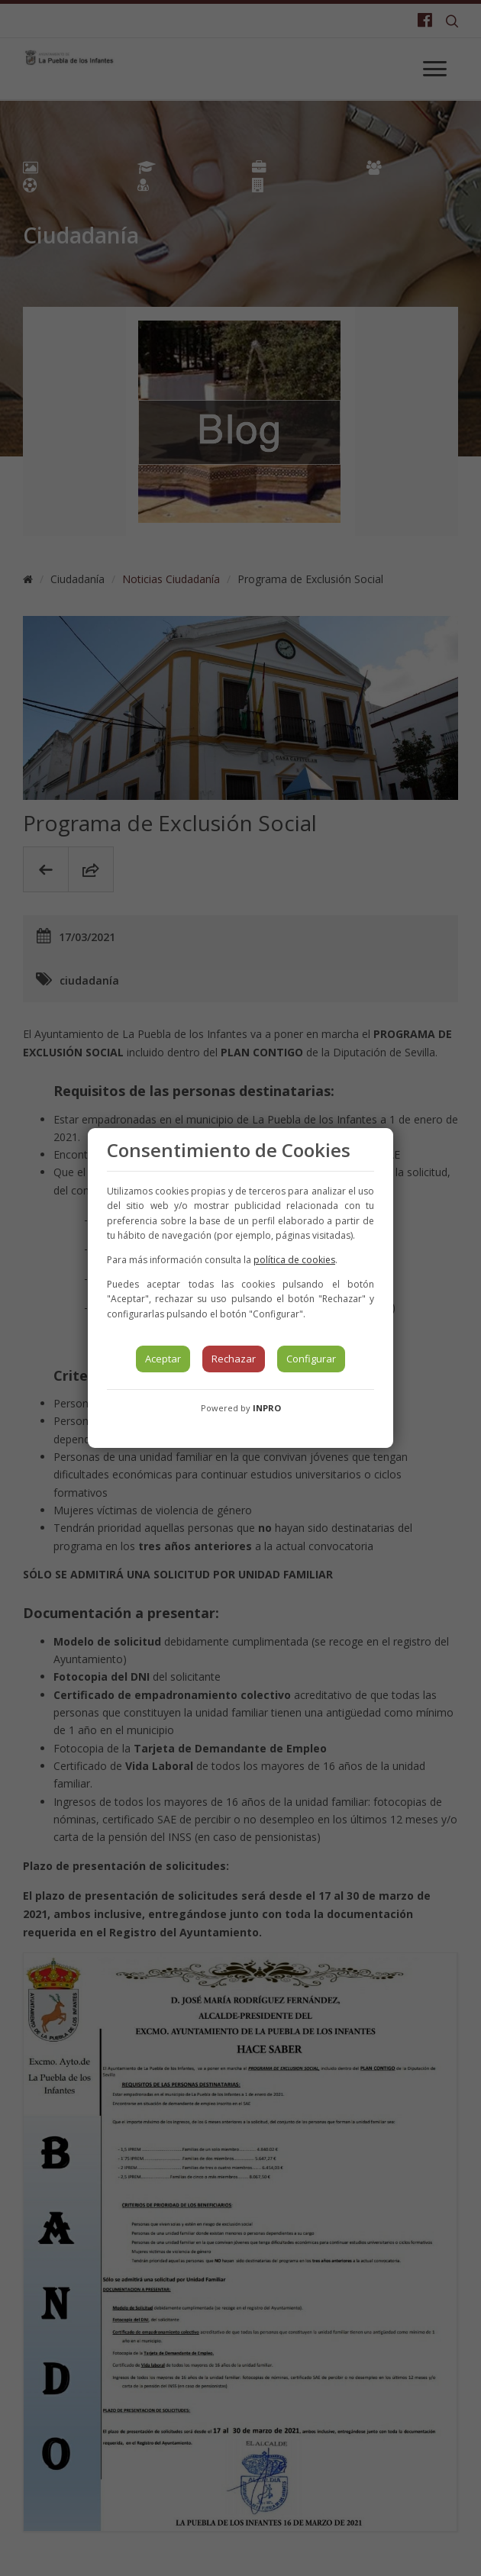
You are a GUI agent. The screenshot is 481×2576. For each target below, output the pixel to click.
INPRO (267, 1408)
